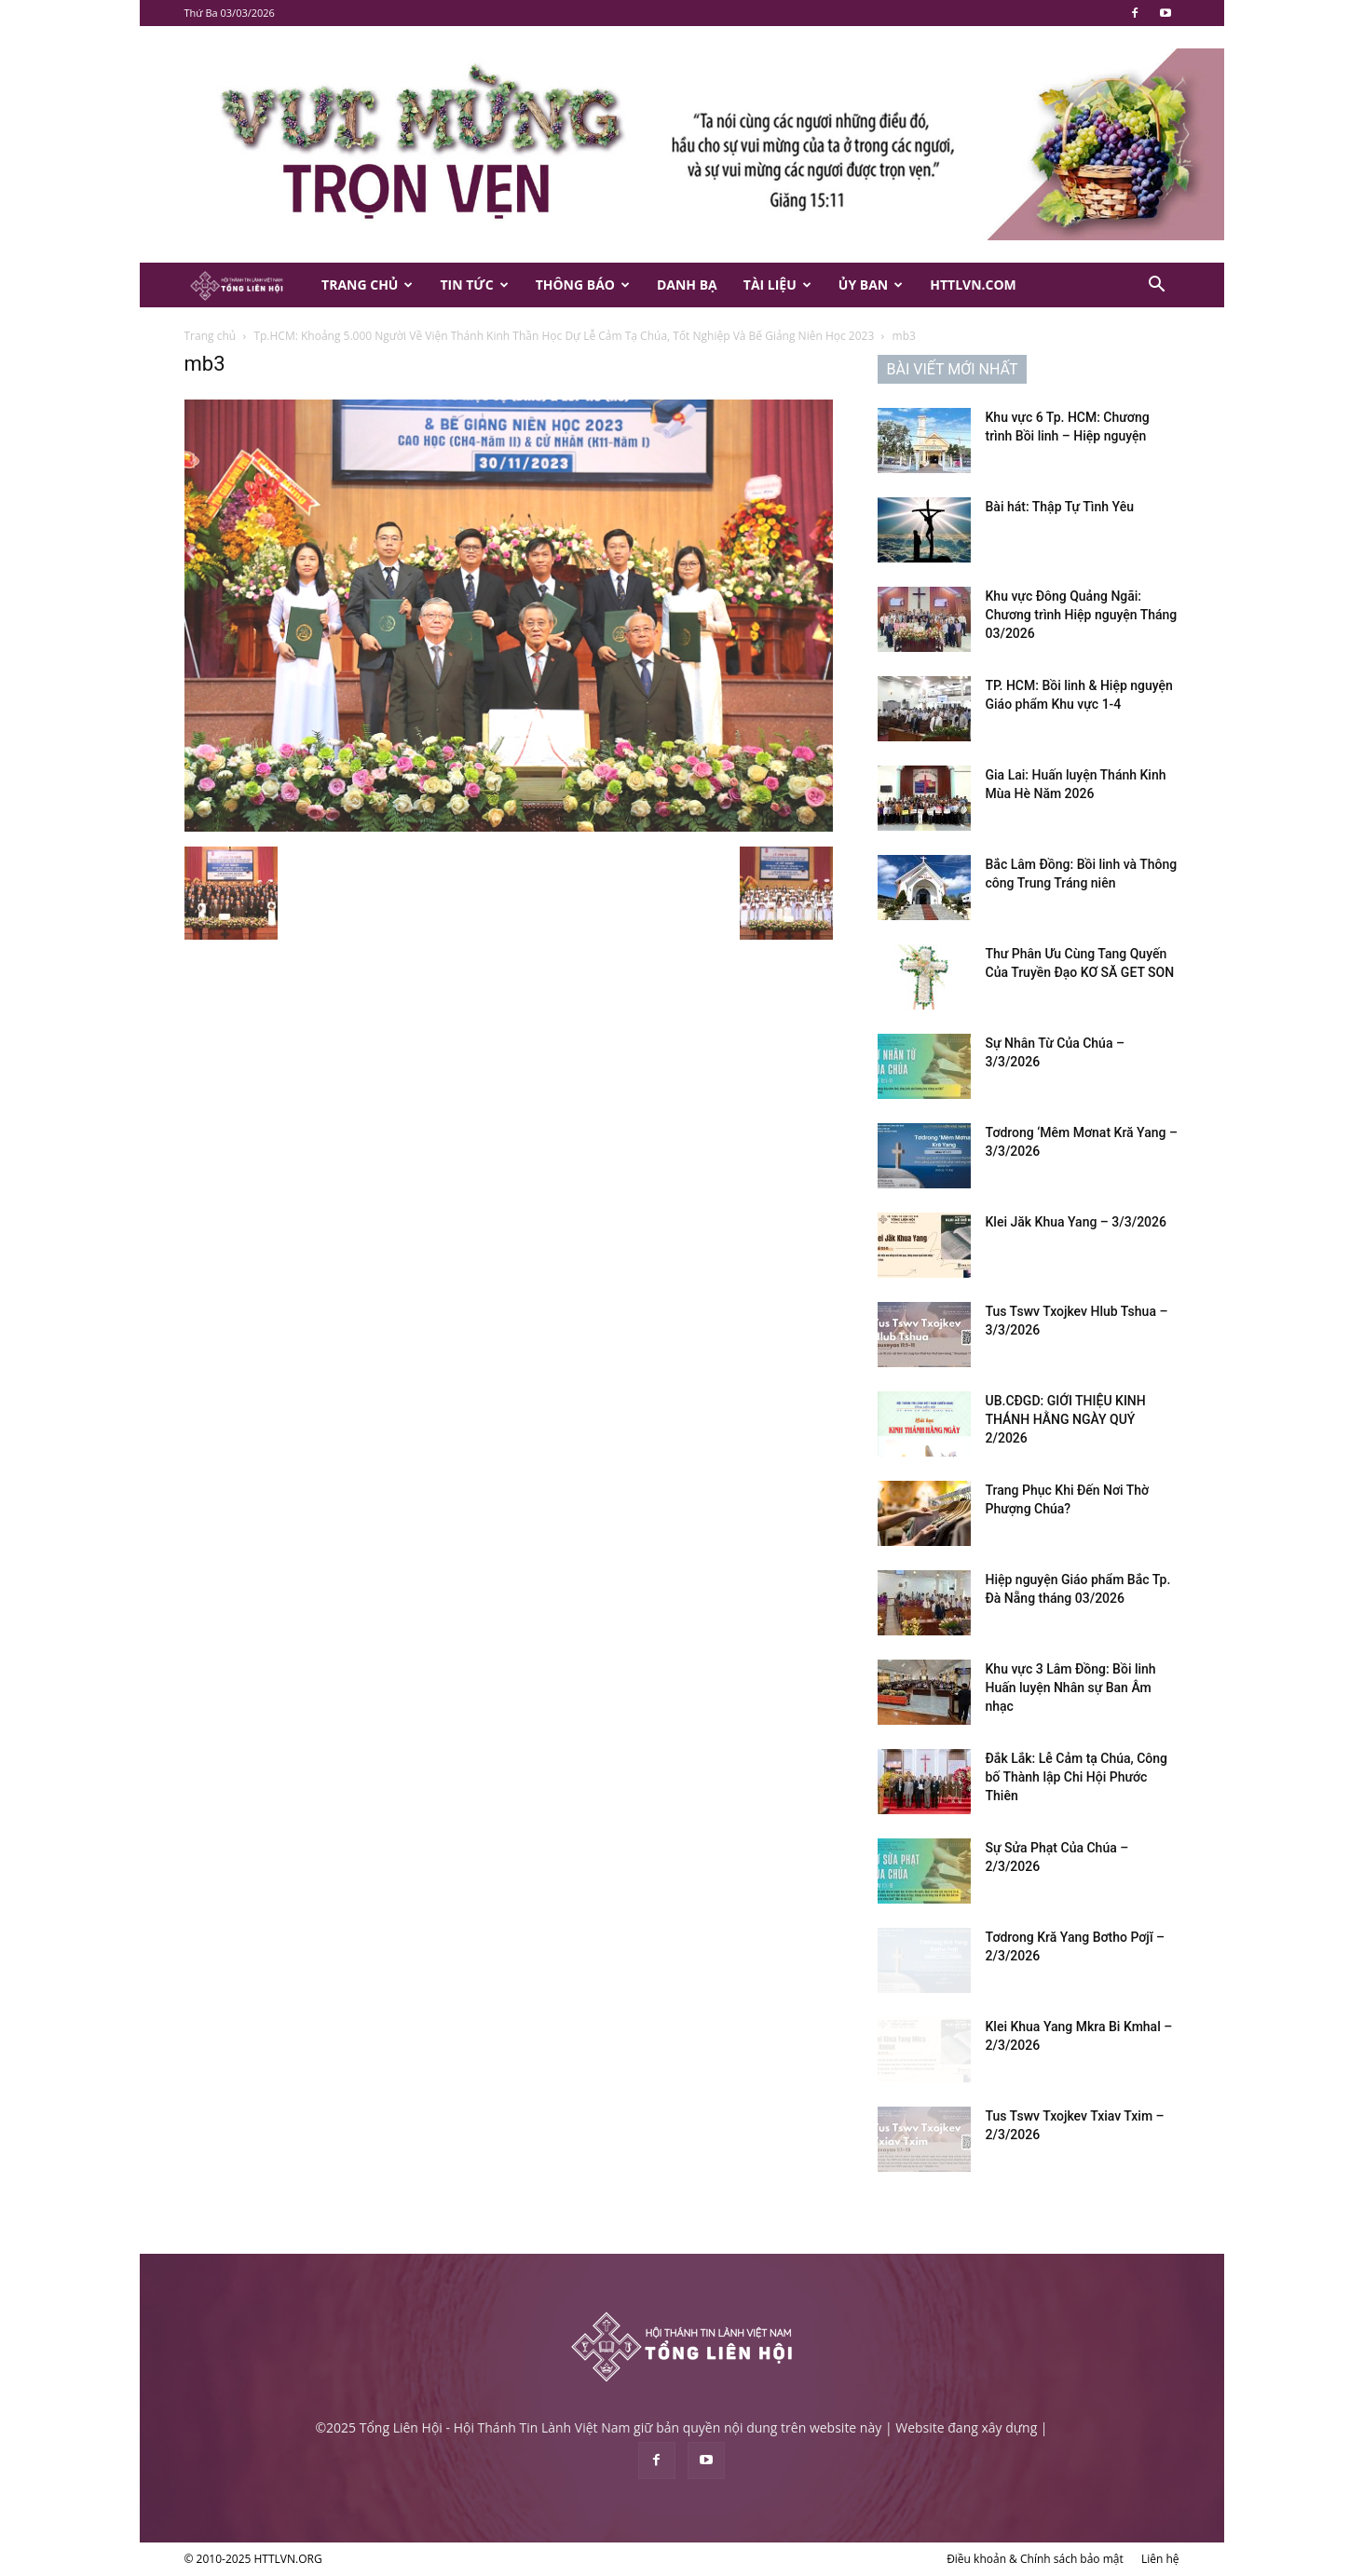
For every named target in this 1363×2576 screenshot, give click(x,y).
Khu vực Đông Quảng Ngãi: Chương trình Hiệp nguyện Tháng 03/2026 (1082, 615)
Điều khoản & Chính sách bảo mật (1035, 2559)
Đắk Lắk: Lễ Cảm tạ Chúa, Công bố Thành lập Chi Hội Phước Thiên (1077, 1777)
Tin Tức (474, 284)
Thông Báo (583, 284)
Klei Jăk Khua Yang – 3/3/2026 (1076, 1221)
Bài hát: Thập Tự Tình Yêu (1060, 506)
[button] (1157, 286)
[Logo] (246, 285)
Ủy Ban (870, 284)
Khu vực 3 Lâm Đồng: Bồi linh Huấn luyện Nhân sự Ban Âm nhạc (1071, 1687)
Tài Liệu (777, 284)
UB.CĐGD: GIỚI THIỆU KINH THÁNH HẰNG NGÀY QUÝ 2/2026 (1066, 1419)
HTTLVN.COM (973, 284)
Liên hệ (1160, 2559)
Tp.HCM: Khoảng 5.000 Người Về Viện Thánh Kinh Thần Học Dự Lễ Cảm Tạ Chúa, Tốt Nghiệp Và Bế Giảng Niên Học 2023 (563, 336)
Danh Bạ (687, 284)
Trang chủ (210, 336)
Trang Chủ (367, 284)
